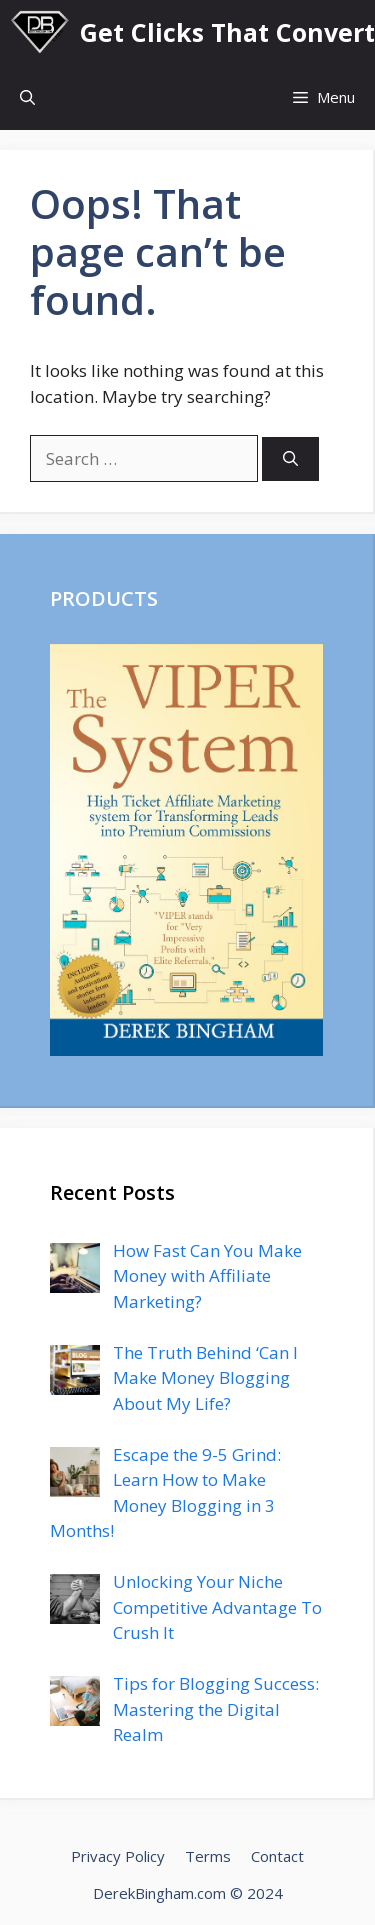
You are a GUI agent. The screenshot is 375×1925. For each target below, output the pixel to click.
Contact (277, 1856)
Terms (208, 1856)
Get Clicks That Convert (227, 32)
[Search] (290, 459)
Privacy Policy (118, 1856)
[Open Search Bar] (27, 97)
